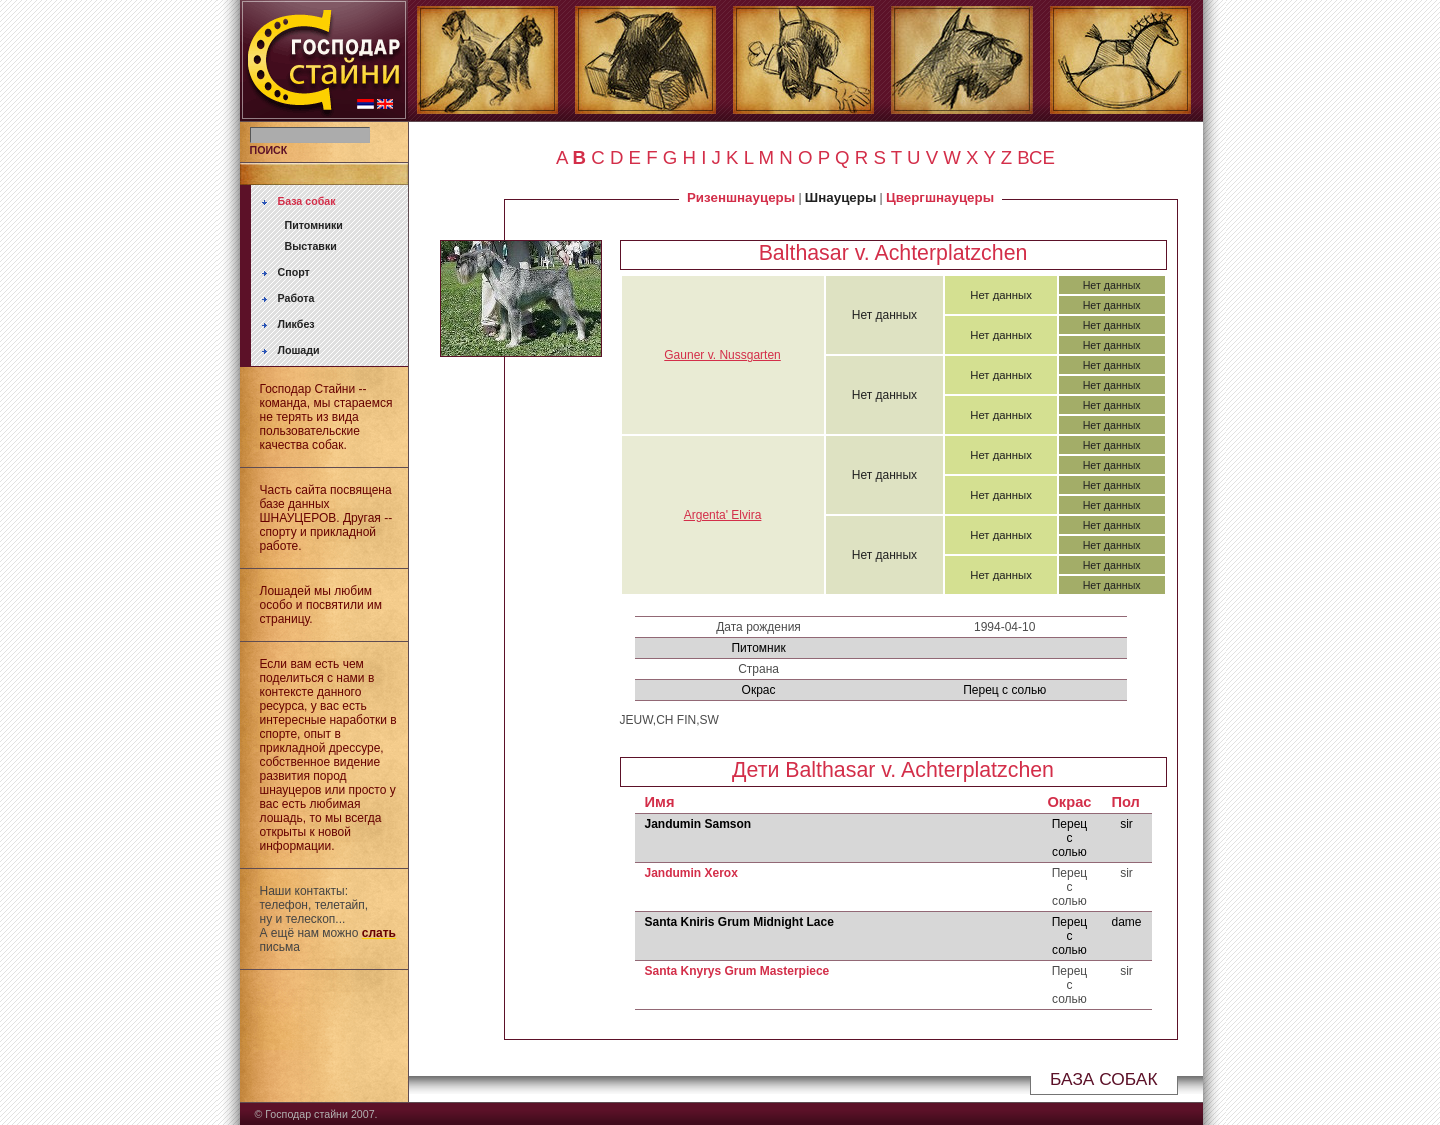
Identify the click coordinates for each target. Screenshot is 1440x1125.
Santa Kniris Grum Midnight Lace (739, 922)
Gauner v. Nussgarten (722, 355)
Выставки (311, 246)
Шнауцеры (840, 197)
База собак (307, 201)
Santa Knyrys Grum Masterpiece (737, 971)
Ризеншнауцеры (741, 197)
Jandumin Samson (698, 824)
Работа (296, 298)
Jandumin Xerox (691, 873)
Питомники (314, 225)
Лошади (299, 350)
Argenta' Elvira (723, 515)
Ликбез (296, 324)
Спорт (294, 272)
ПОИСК (269, 150)
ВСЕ (1036, 157)
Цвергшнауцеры (940, 197)
